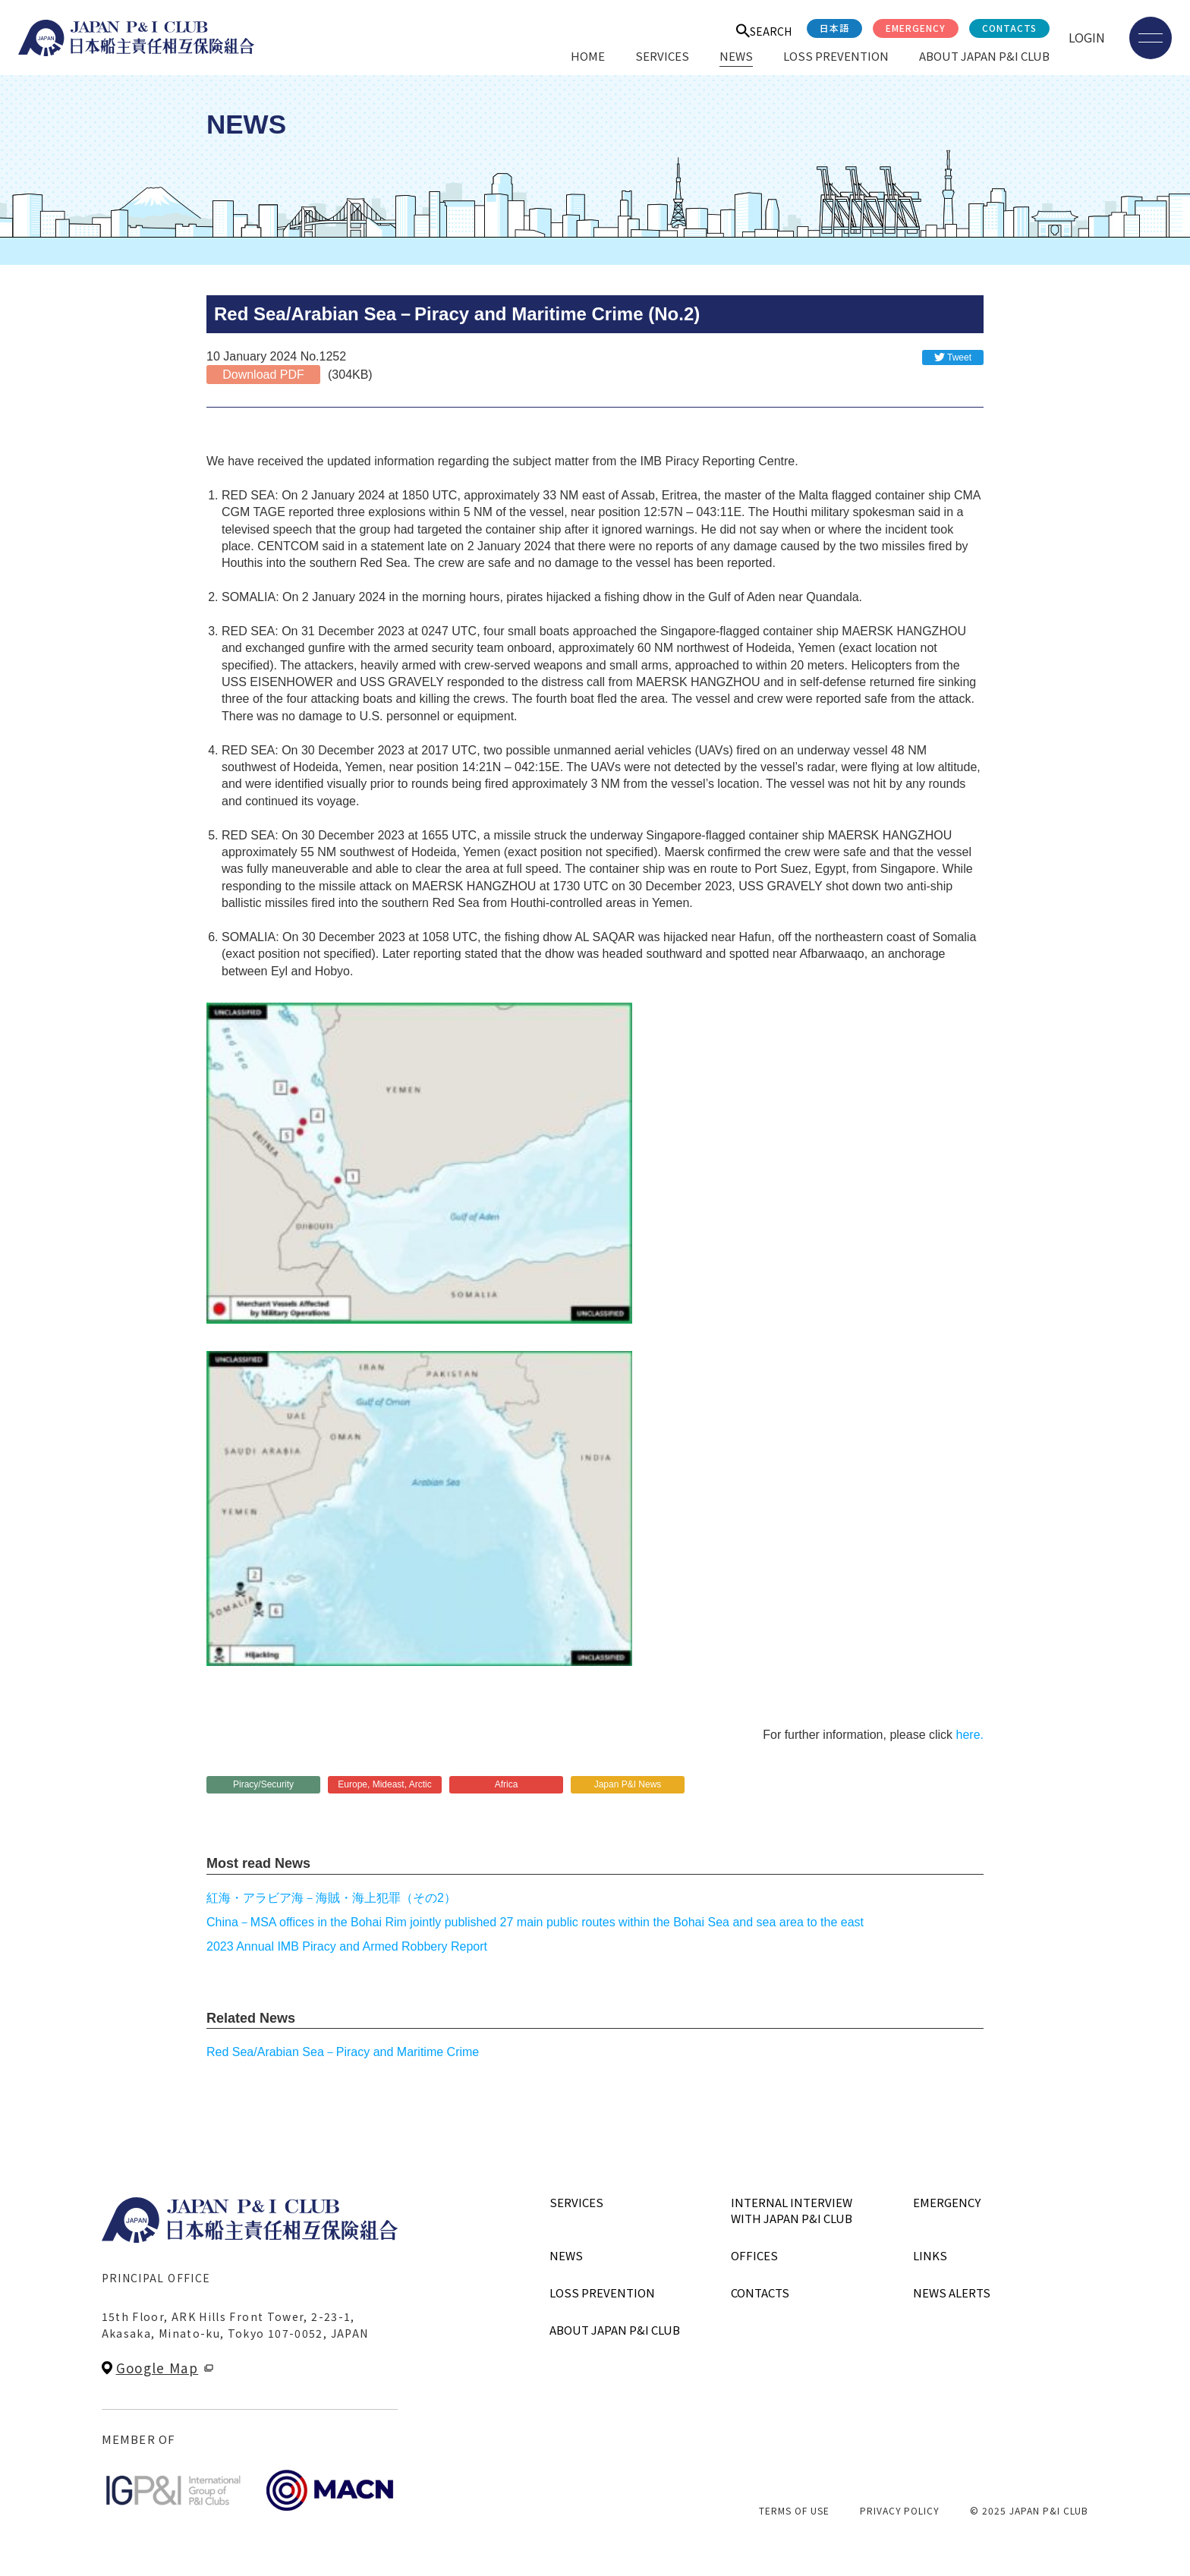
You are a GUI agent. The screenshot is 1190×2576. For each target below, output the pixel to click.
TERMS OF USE (794, 2510)
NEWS (736, 56)
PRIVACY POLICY (900, 2510)
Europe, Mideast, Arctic (384, 1784)
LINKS (930, 2255)
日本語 (834, 27)
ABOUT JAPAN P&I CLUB (984, 56)
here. (970, 1734)
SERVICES (662, 56)
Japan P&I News (628, 1784)
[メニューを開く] (1150, 38)
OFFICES (754, 2255)
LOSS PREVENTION (836, 56)
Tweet (959, 357)
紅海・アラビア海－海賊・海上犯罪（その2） (331, 1897)
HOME (588, 56)
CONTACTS (1009, 27)
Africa (506, 1784)
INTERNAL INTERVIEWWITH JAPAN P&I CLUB (791, 2210)
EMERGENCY (916, 27)
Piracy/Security (263, 1784)
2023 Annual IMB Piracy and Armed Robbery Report (346, 1946)
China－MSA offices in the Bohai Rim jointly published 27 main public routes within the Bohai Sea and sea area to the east (535, 1922)
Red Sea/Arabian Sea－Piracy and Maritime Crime (342, 2051)
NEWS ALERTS (951, 2292)
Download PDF (263, 374)
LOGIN (1087, 37)
